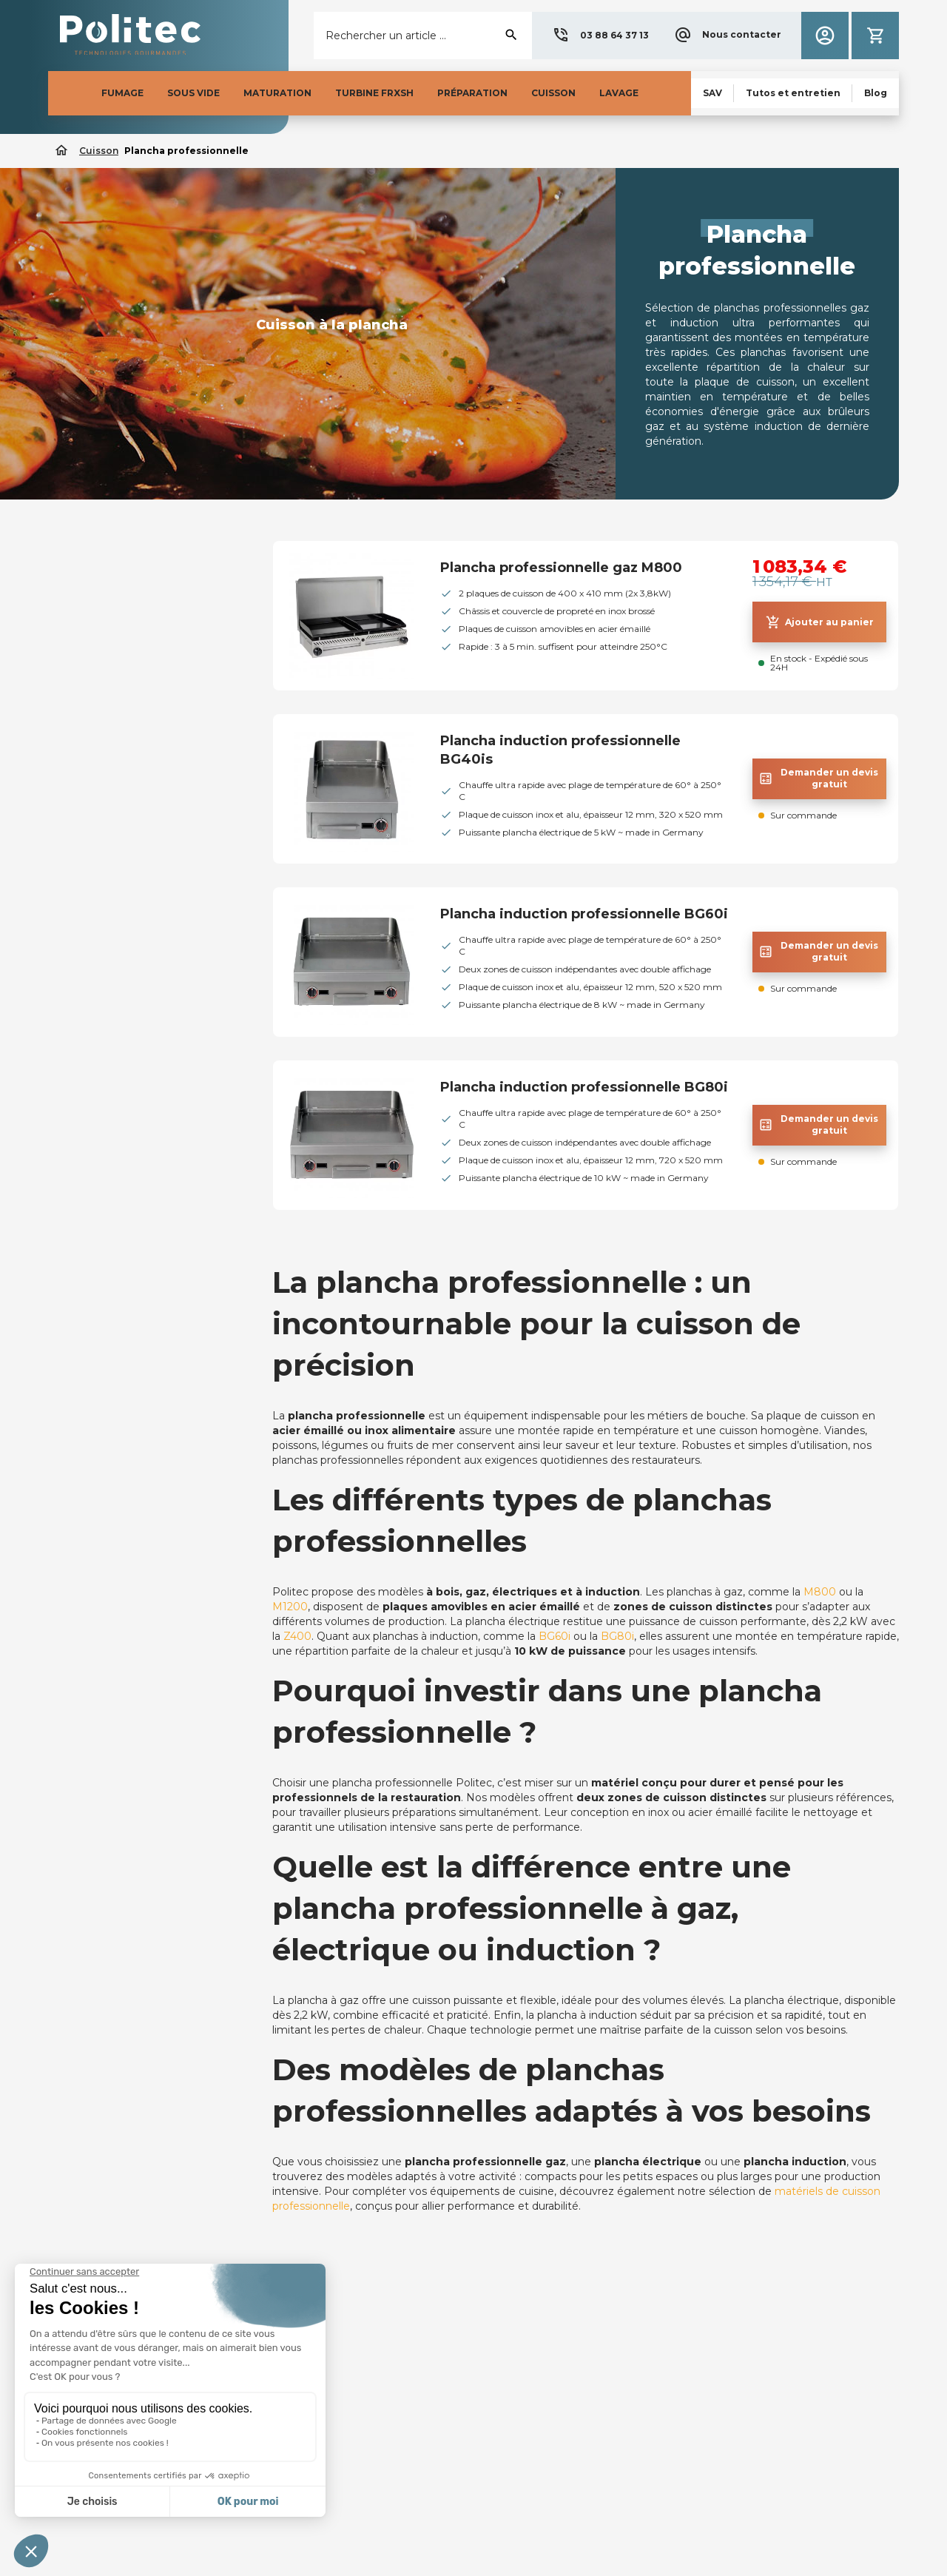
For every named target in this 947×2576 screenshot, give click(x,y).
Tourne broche (100, 632)
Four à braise (95, 606)
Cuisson (89, 549)
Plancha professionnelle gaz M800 (561, 567)
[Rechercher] (422, 35)
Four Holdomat (102, 707)
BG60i (554, 1636)
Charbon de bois (104, 682)
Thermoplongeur (106, 732)
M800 (819, 1591)
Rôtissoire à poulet (111, 657)
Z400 (297, 1636)
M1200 (290, 1606)
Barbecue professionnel (124, 581)
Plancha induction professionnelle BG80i (584, 1087)
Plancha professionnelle (131, 783)
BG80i (617, 1636)
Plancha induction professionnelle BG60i (584, 914)
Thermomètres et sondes (129, 757)
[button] (600, 35)
